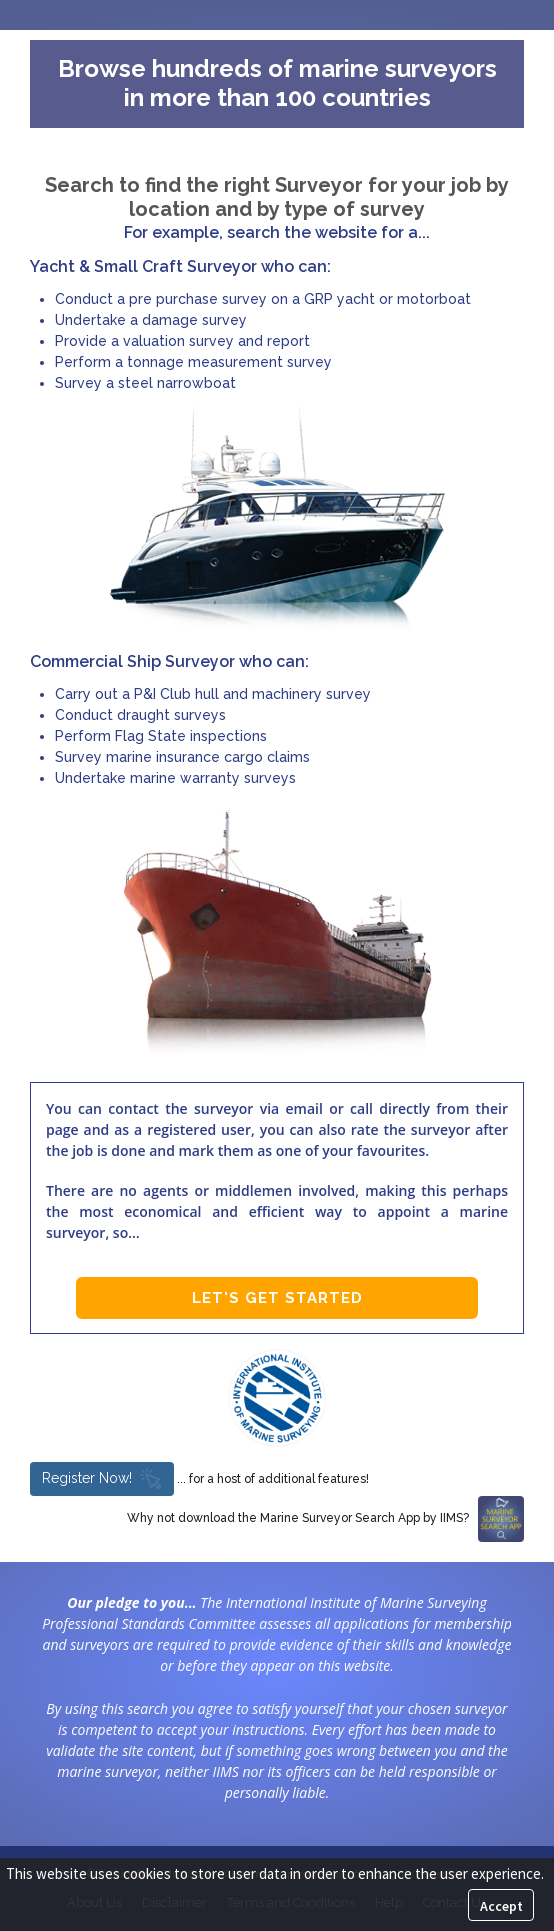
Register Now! (102, 1478)
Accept (501, 1906)
